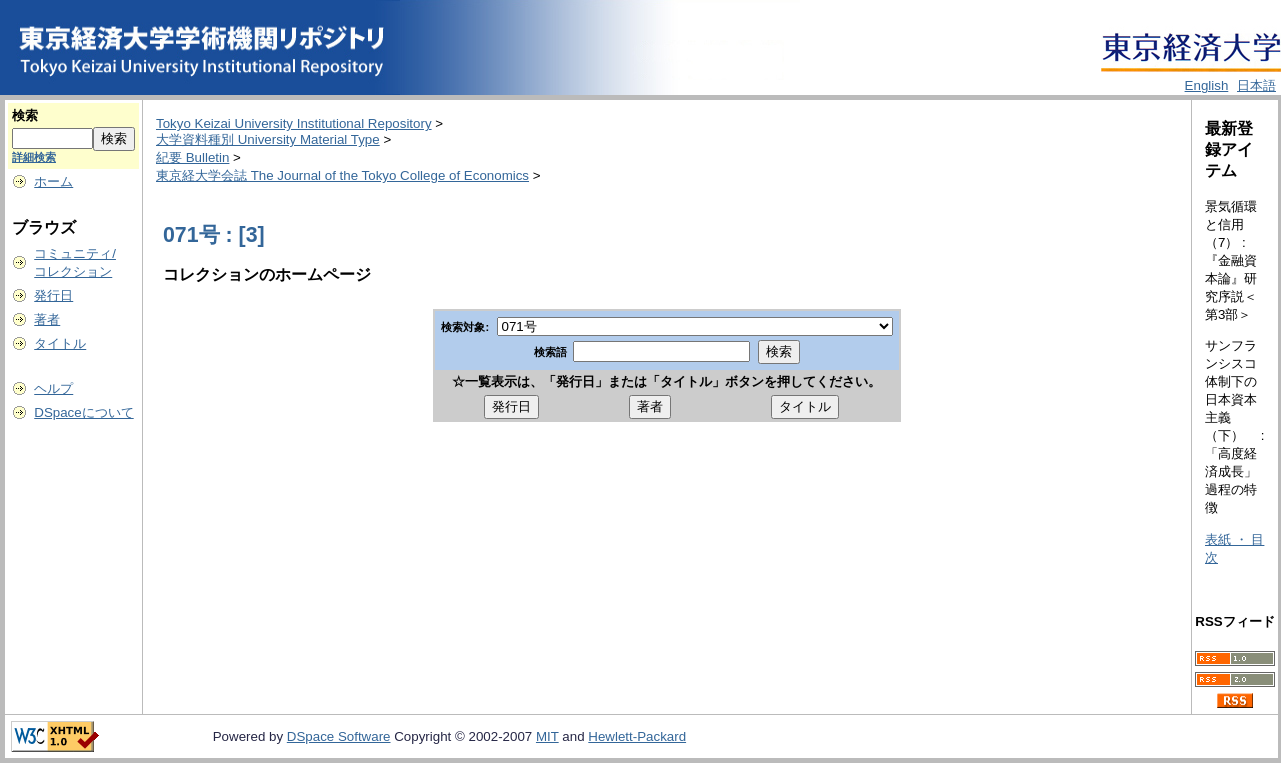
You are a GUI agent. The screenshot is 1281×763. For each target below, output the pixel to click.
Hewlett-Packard (637, 736)
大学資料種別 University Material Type (268, 139)
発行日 (53, 295)
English (1207, 85)
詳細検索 (34, 157)
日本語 (1256, 85)
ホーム (53, 181)
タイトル (60, 343)
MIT (547, 736)
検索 (25, 115)
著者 (47, 319)
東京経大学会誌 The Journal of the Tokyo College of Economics (342, 175)
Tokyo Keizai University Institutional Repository (294, 123)
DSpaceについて (83, 412)
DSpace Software (339, 736)
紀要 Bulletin (192, 157)
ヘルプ (53, 388)
